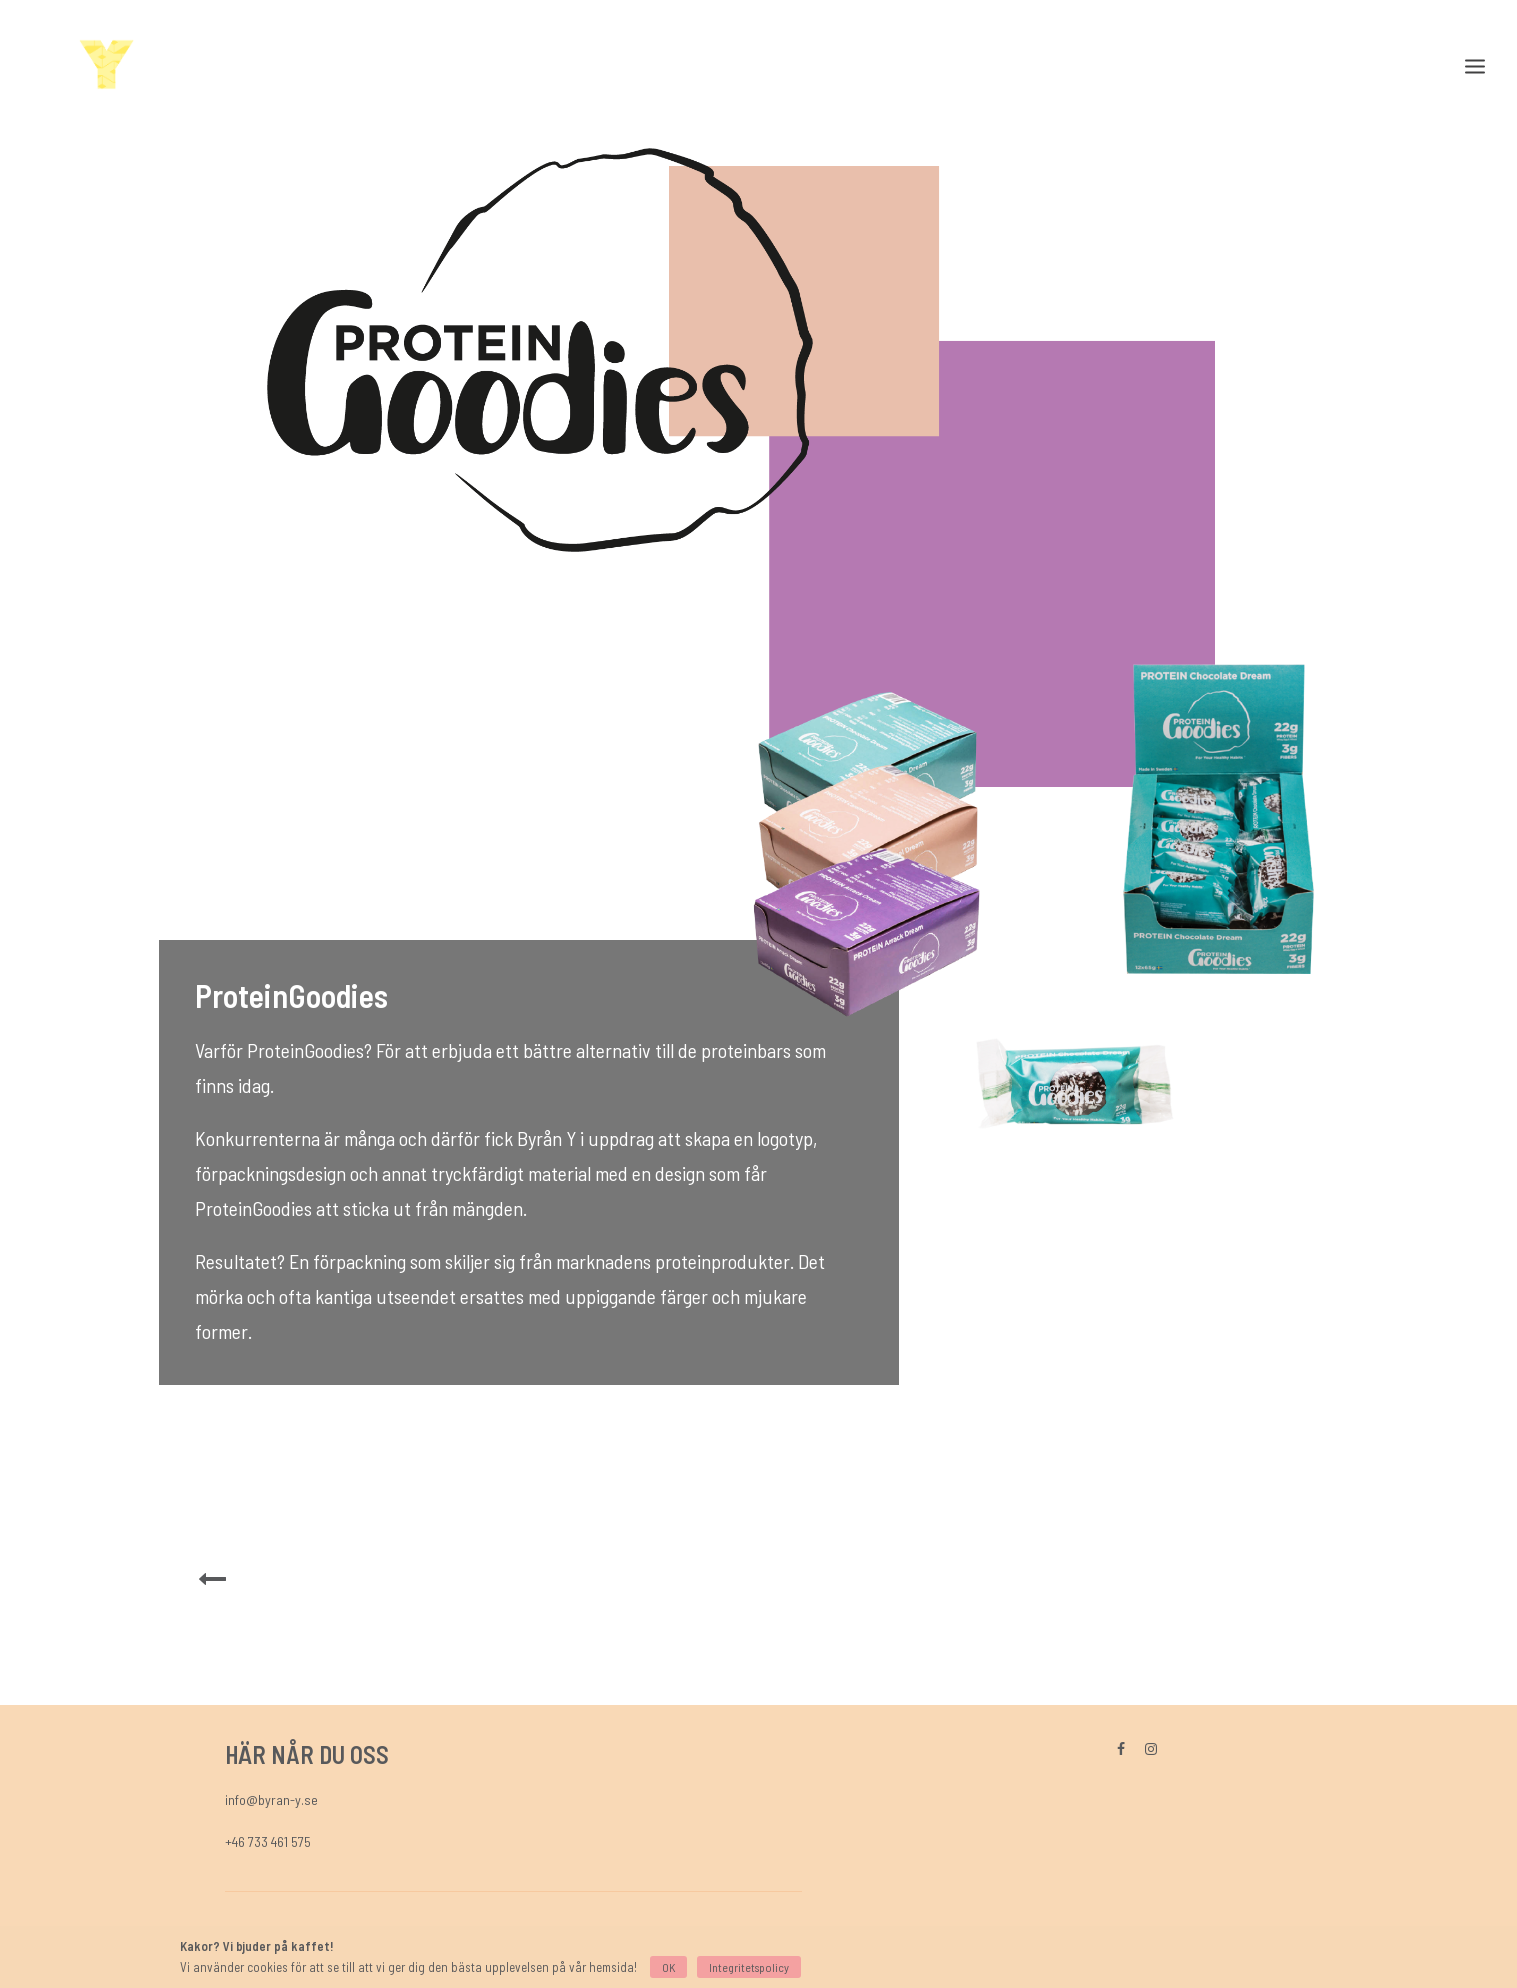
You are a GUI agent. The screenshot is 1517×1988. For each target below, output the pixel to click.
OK (668, 1967)
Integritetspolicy (749, 1967)
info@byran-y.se (271, 1799)
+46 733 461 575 (268, 1841)
